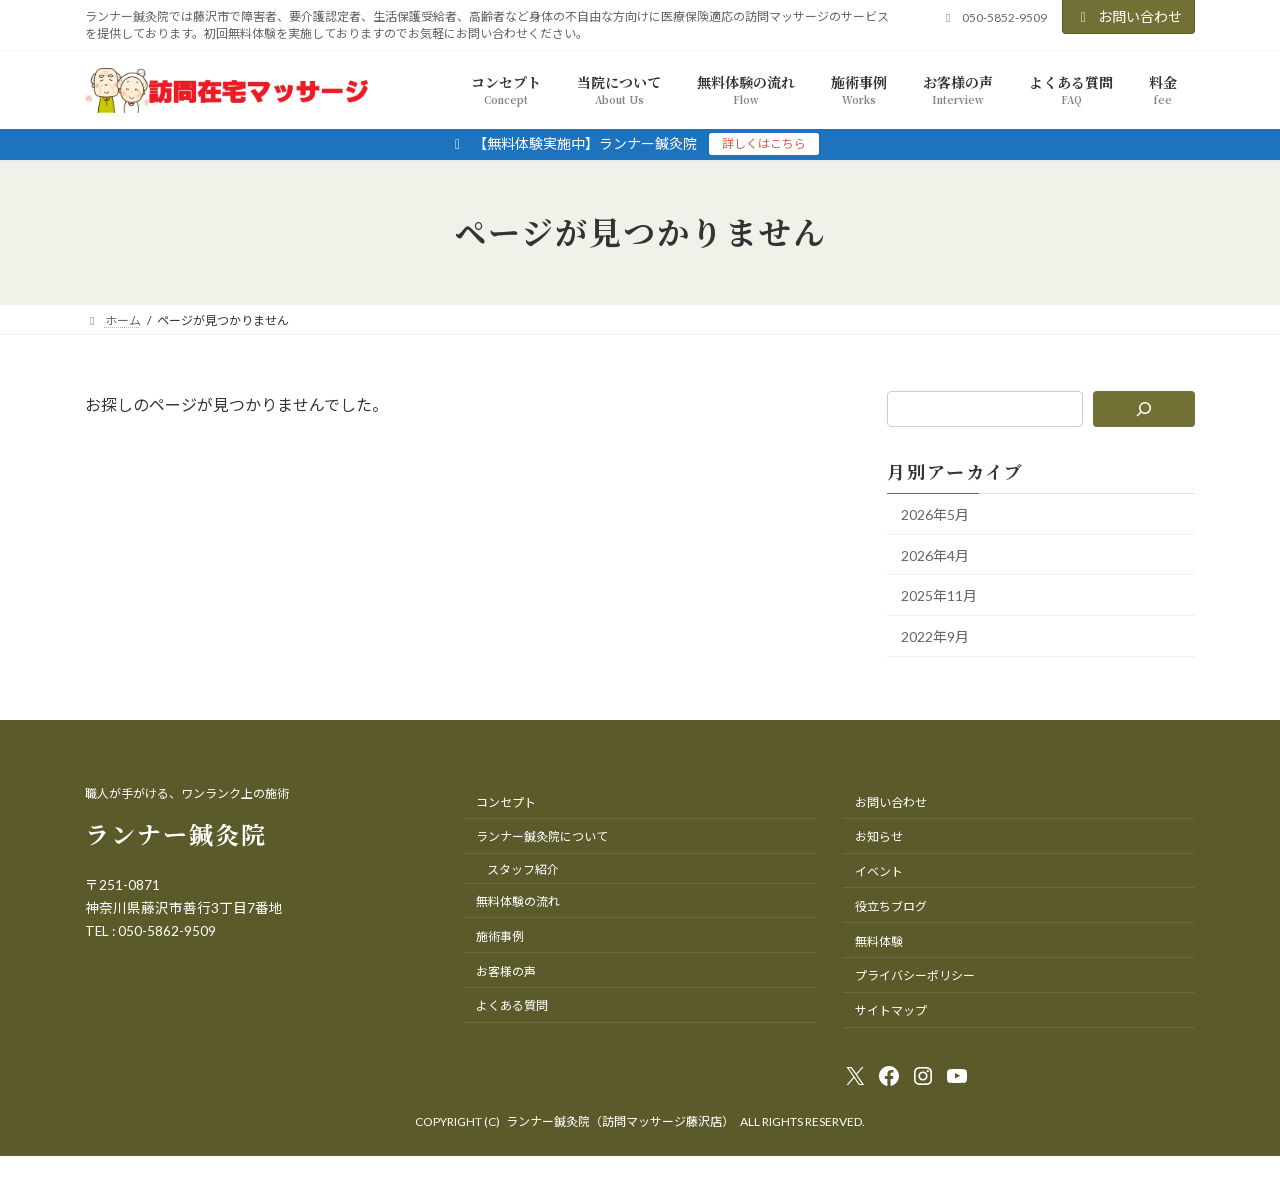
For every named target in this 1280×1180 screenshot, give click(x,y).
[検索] (1144, 409)
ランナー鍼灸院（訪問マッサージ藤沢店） (620, 1121)
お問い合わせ (1129, 16)
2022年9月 (935, 635)
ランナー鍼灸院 (176, 833)
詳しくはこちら (764, 143)
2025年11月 (939, 595)
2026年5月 (935, 514)
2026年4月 (935, 554)
